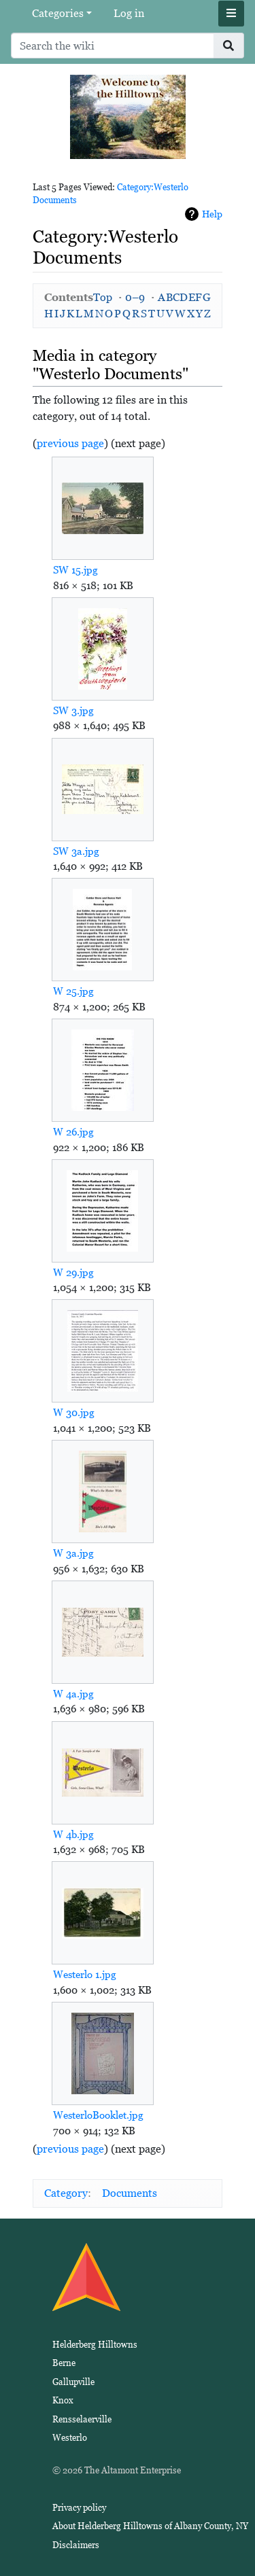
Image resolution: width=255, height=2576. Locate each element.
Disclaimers (75, 2545)
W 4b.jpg (73, 1834)
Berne (63, 2363)
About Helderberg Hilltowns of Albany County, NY (150, 2526)
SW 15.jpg (75, 570)
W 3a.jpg (73, 1553)
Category (66, 2193)
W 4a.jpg (73, 1693)
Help (212, 214)
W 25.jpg (73, 991)
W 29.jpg (73, 1272)
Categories (58, 13)
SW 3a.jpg (76, 851)
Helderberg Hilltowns (94, 2345)
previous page (70, 443)
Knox (62, 2400)
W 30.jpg (74, 1412)
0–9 (135, 297)
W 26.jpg (73, 1131)
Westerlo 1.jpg (84, 1974)
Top (102, 297)
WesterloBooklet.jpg (98, 2115)
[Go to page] (229, 45)
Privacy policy (79, 2508)
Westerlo (69, 2438)
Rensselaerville (82, 2419)
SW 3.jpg (73, 710)
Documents (129, 2193)
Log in (129, 13)
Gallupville (73, 2382)
